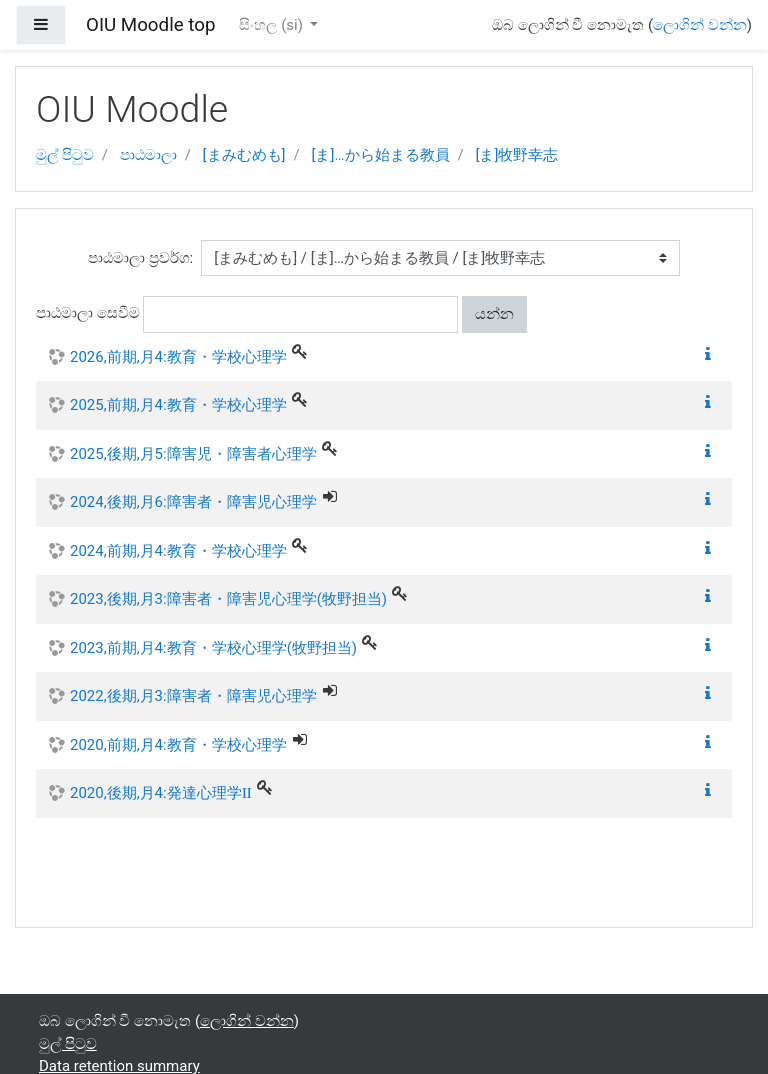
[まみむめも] (244, 155)
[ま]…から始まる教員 (381, 155)
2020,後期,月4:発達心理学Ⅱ (161, 793)
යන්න (494, 314)
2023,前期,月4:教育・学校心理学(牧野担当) (213, 648)
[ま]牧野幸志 (516, 155)
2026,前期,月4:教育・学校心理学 (178, 357)
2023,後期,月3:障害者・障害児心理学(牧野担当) (228, 599)
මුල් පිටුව (65, 155)
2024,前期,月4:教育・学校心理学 (178, 551)
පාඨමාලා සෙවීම (88, 313)
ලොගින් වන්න (700, 25)
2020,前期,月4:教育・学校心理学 (178, 745)
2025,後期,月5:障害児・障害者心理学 (193, 454)
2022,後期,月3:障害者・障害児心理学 (193, 696)
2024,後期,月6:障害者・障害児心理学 (193, 502)
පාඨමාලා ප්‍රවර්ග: (140, 258)
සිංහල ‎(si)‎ (272, 25)
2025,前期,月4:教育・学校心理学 (178, 405)
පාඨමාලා (148, 155)
